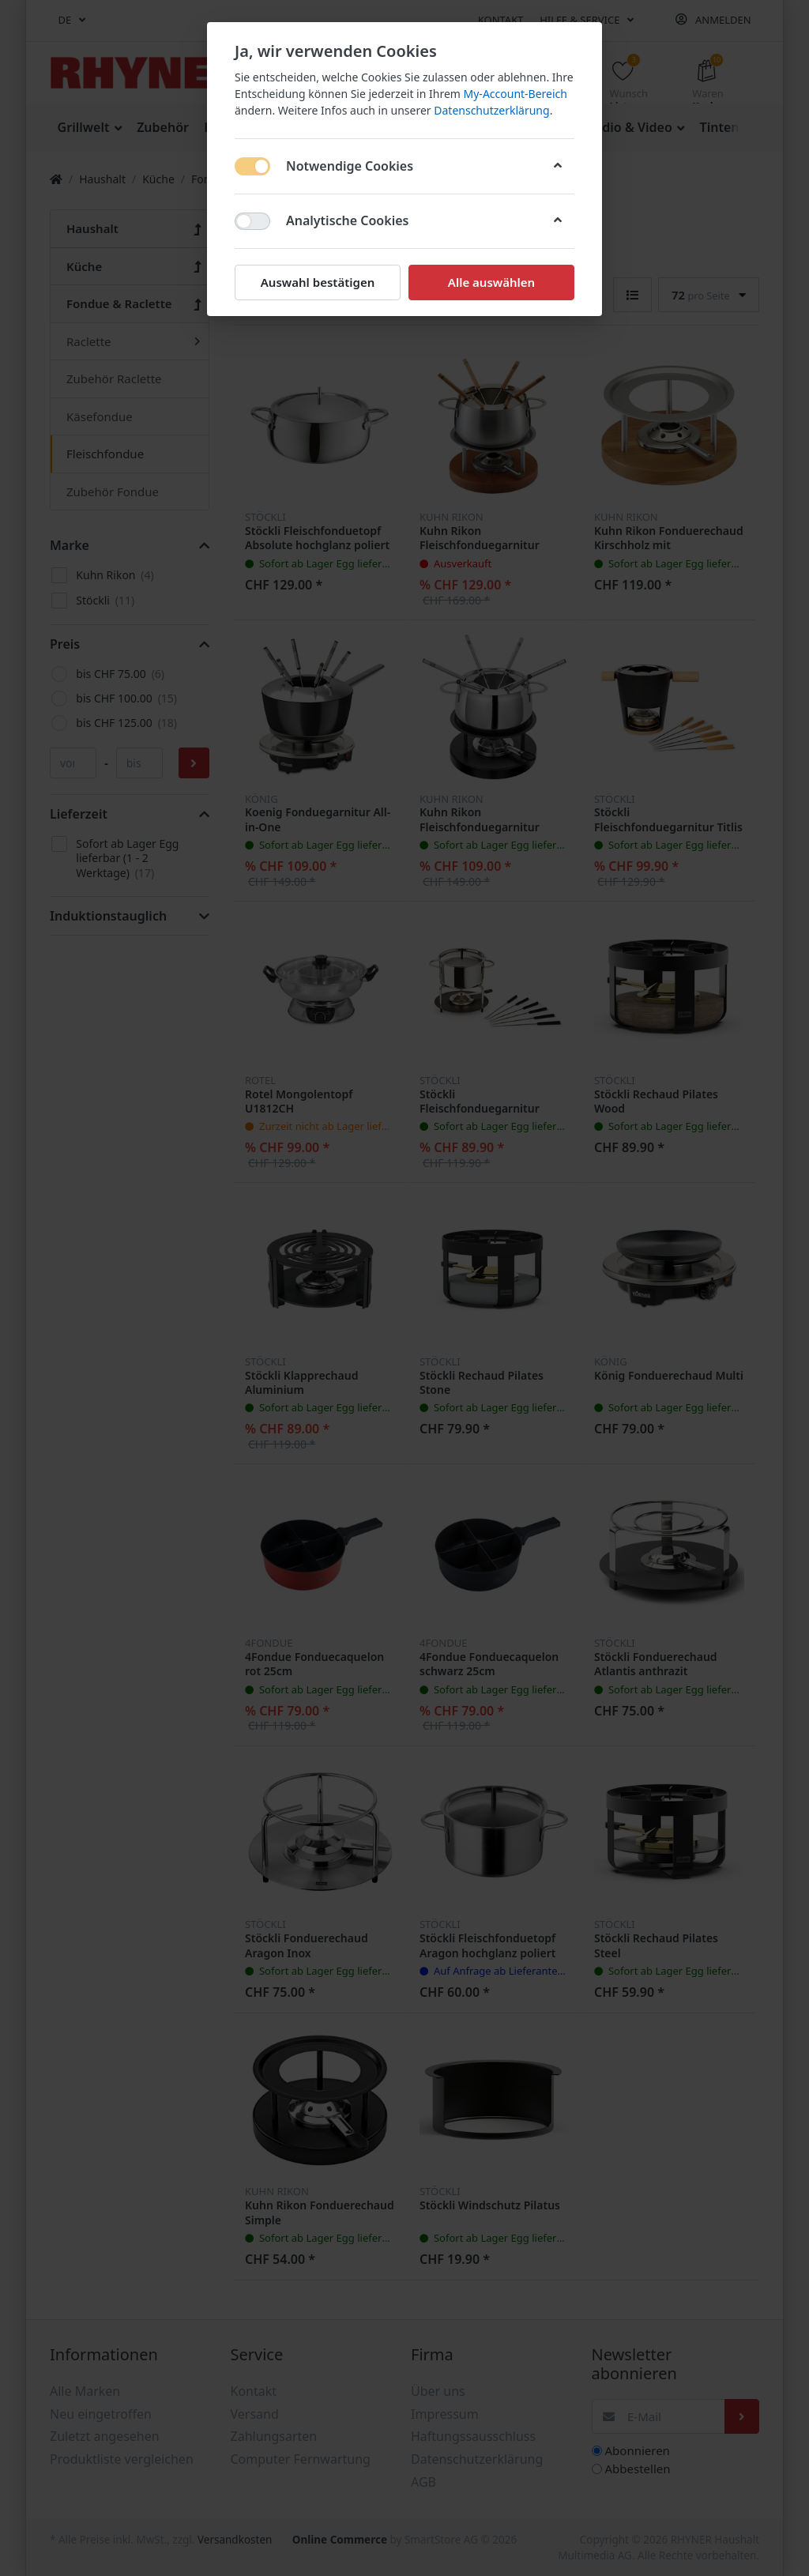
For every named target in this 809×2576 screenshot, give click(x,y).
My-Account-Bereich (515, 93)
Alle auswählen (491, 282)
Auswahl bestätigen (317, 282)
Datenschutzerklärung (491, 110)
